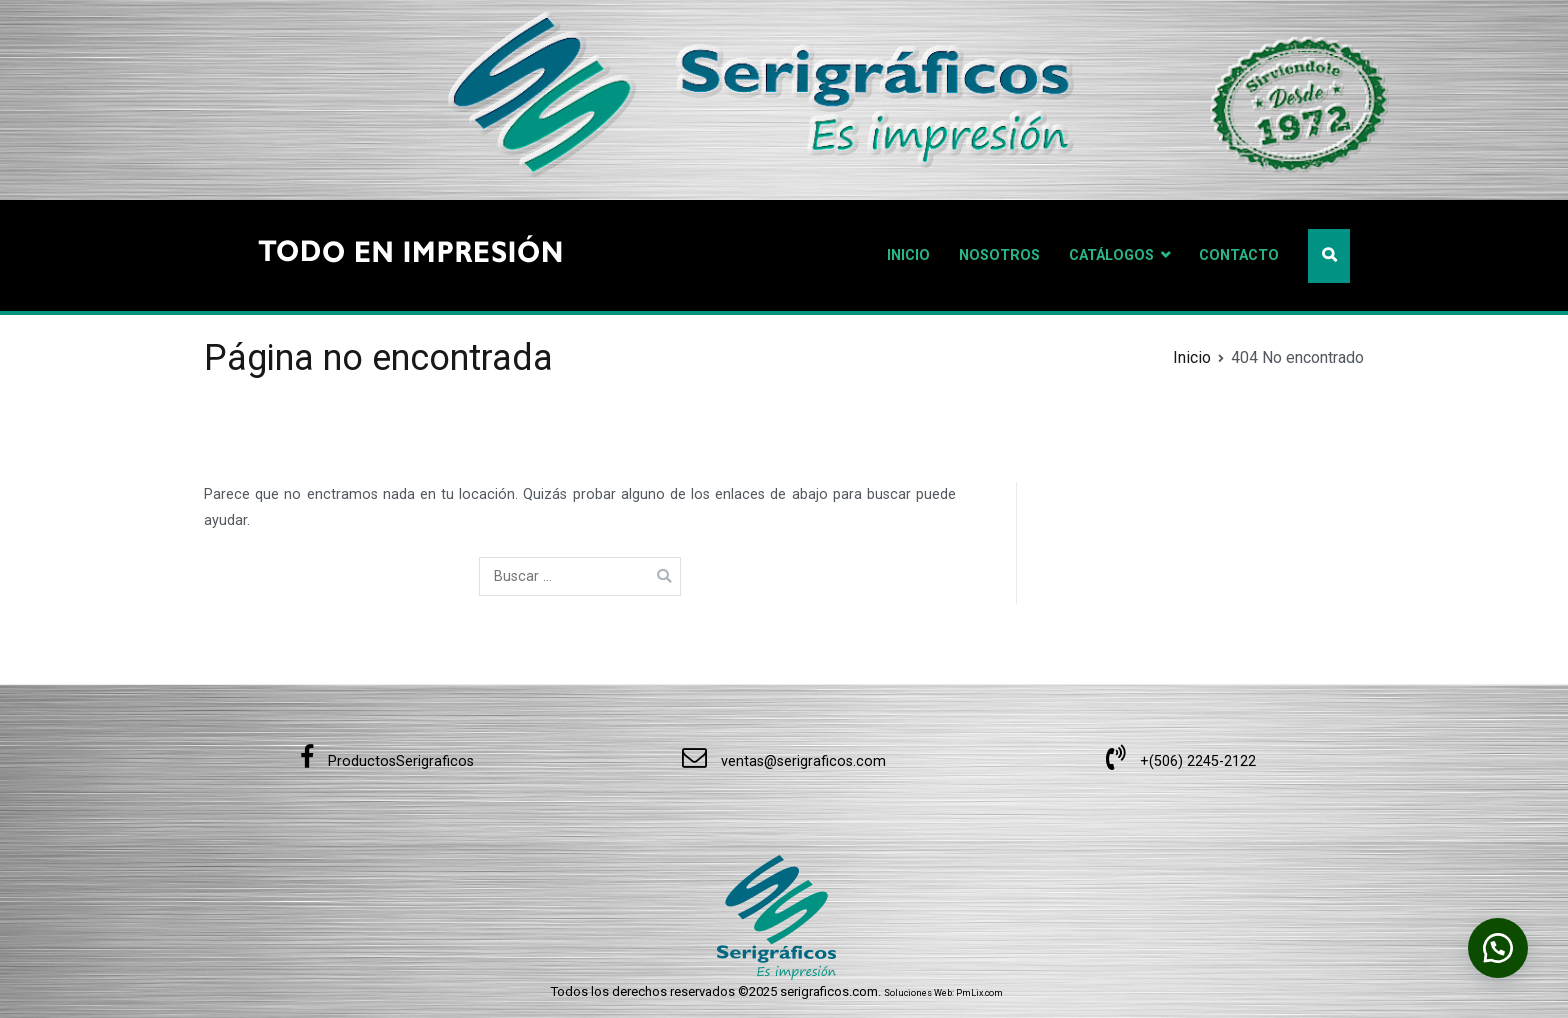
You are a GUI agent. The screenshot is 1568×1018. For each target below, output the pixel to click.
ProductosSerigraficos (387, 761)
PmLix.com (979, 993)
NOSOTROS (999, 255)
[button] (1498, 948)
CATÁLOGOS (1111, 255)
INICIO (908, 255)
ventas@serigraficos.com (784, 761)
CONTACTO (1239, 255)
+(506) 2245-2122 (1181, 761)
